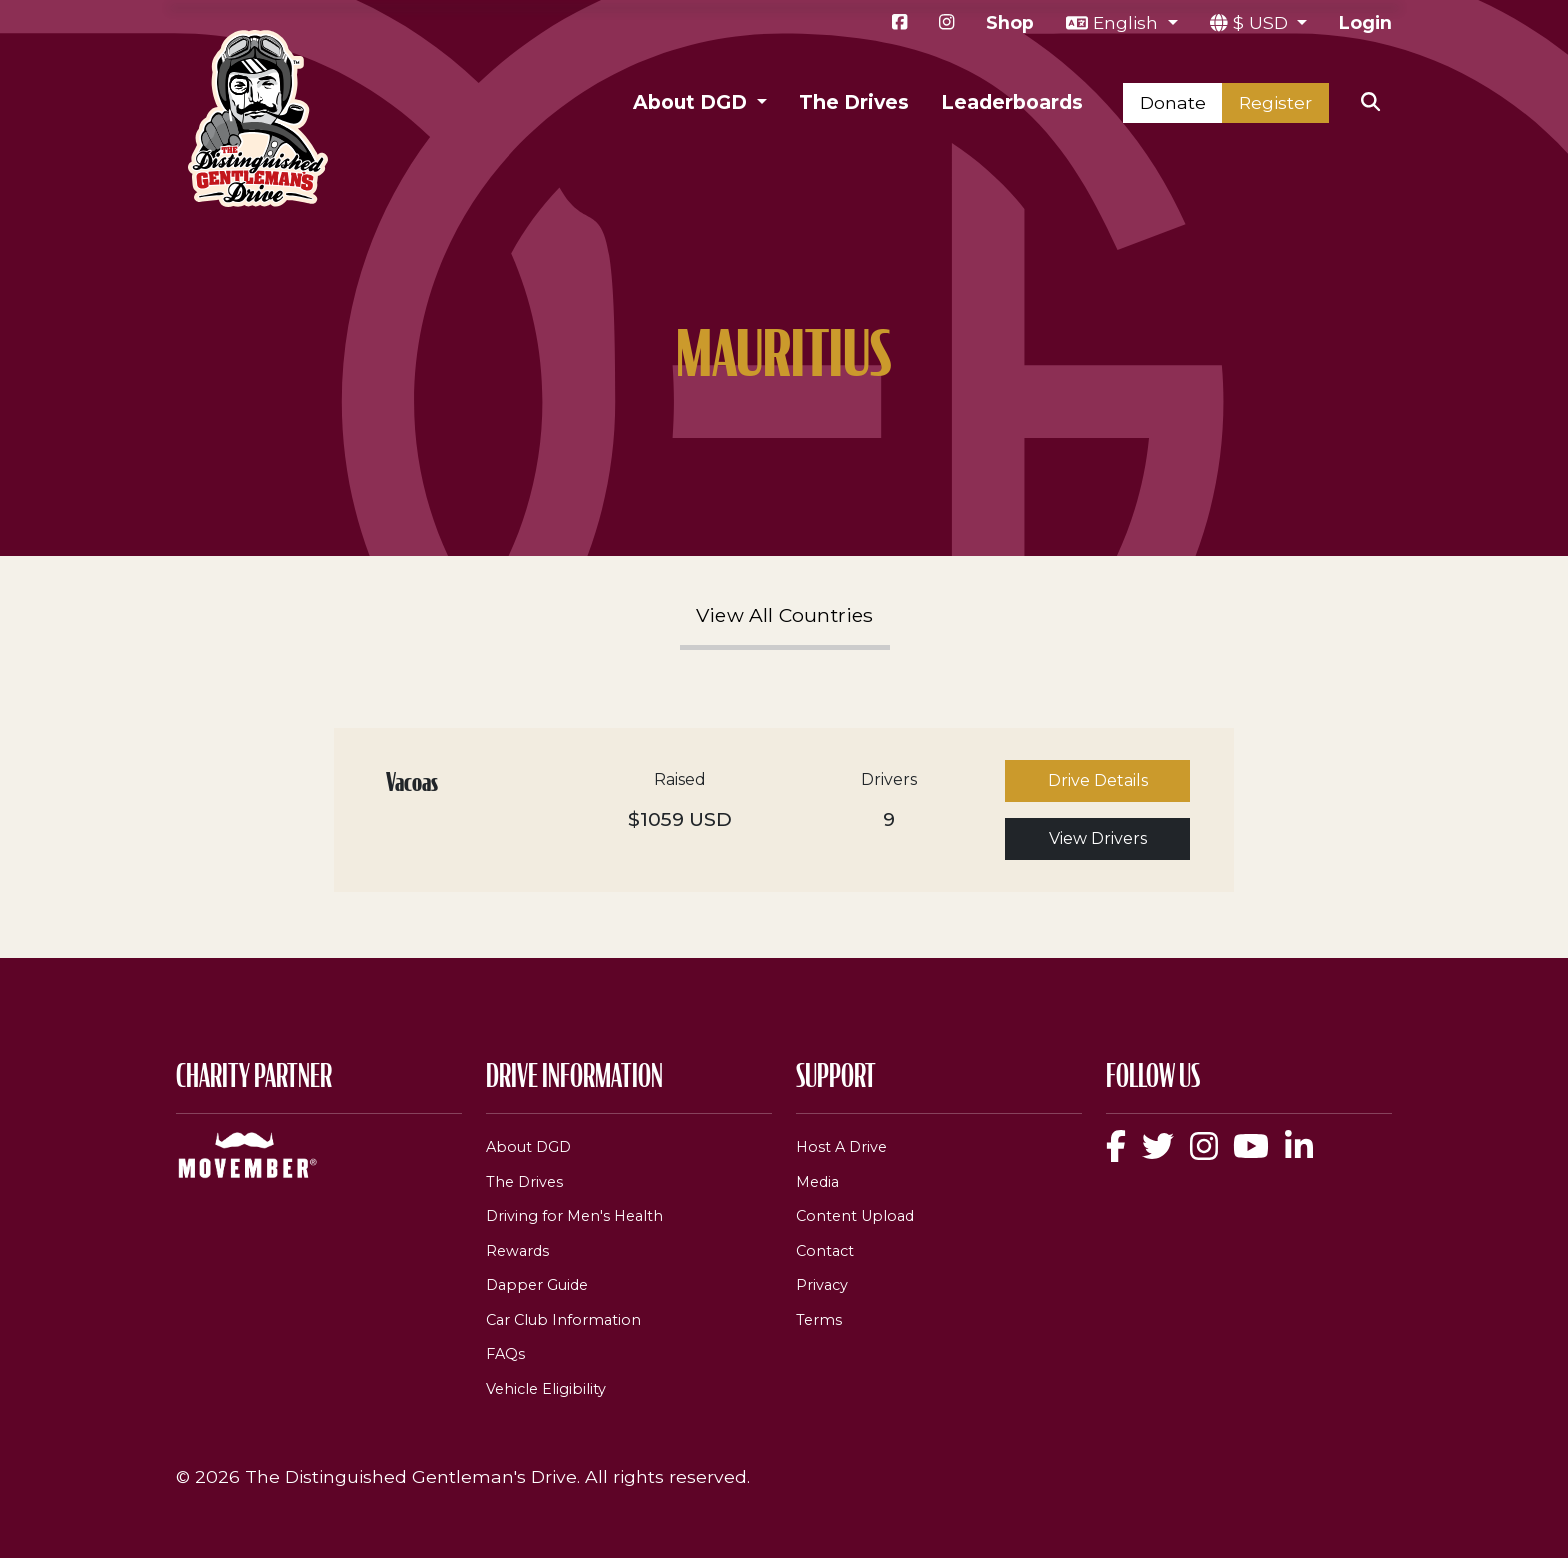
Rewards (517, 1251)
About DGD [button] (692, 102)
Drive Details (1098, 780)
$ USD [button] (1263, 22)
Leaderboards (1012, 102)
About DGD (528, 1147)
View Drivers (1098, 838)
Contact (825, 1251)
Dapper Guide (537, 1285)
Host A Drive (841, 1147)
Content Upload (855, 1216)
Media (817, 1182)
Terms (819, 1320)
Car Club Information (563, 1320)
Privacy (822, 1285)
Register (1275, 102)
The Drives (854, 102)
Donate (1173, 102)
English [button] (1128, 22)
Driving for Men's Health (574, 1216)
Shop (1010, 22)
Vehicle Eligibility (546, 1389)
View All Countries (785, 615)
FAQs (505, 1354)
